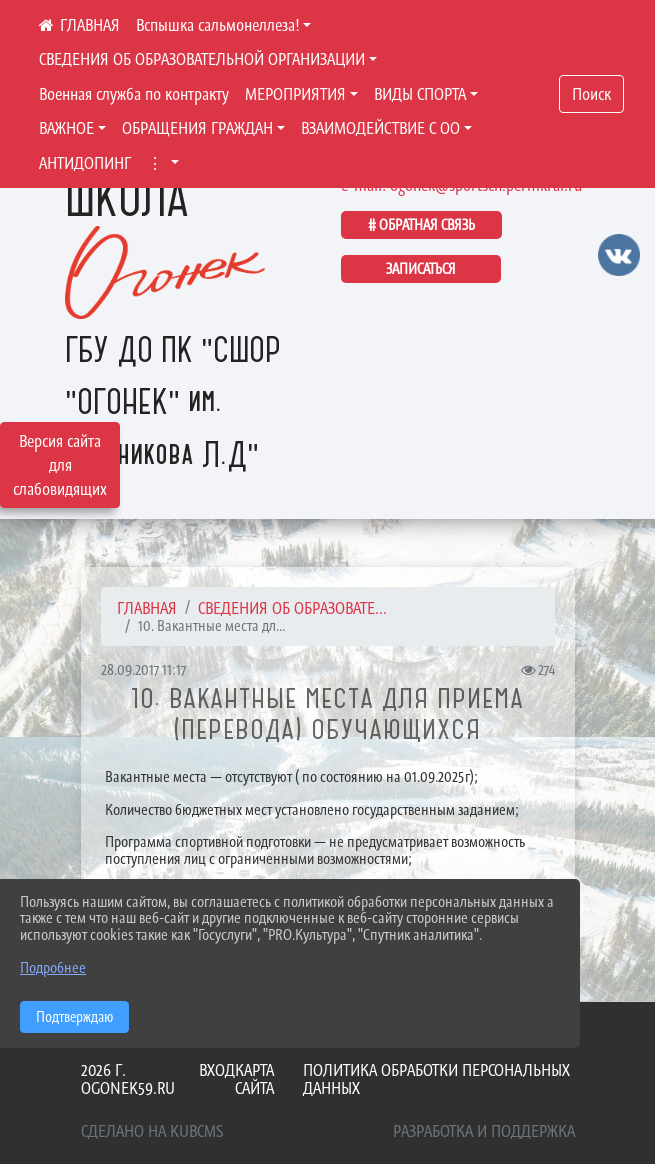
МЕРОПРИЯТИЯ (295, 94)
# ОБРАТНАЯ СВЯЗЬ (421, 224)
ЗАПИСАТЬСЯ (421, 268)
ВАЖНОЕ (66, 128)
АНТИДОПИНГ (85, 163)
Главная (147, 608)
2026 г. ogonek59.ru (128, 1079)
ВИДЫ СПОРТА (420, 94)
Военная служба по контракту (134, 94)
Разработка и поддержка (484, 1131)
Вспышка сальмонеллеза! (217, 25)
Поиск (591, 94)
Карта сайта (254, 1079)
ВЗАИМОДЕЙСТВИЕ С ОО (380, 128)
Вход (217, 1070)
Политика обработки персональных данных (436, 1079)
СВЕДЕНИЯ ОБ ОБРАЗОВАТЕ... (292, 608)
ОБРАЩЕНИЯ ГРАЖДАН (197, 128)
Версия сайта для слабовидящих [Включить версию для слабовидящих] (60, 465)
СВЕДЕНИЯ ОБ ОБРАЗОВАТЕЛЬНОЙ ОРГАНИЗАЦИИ (202, 59)
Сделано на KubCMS (152, 1131)
